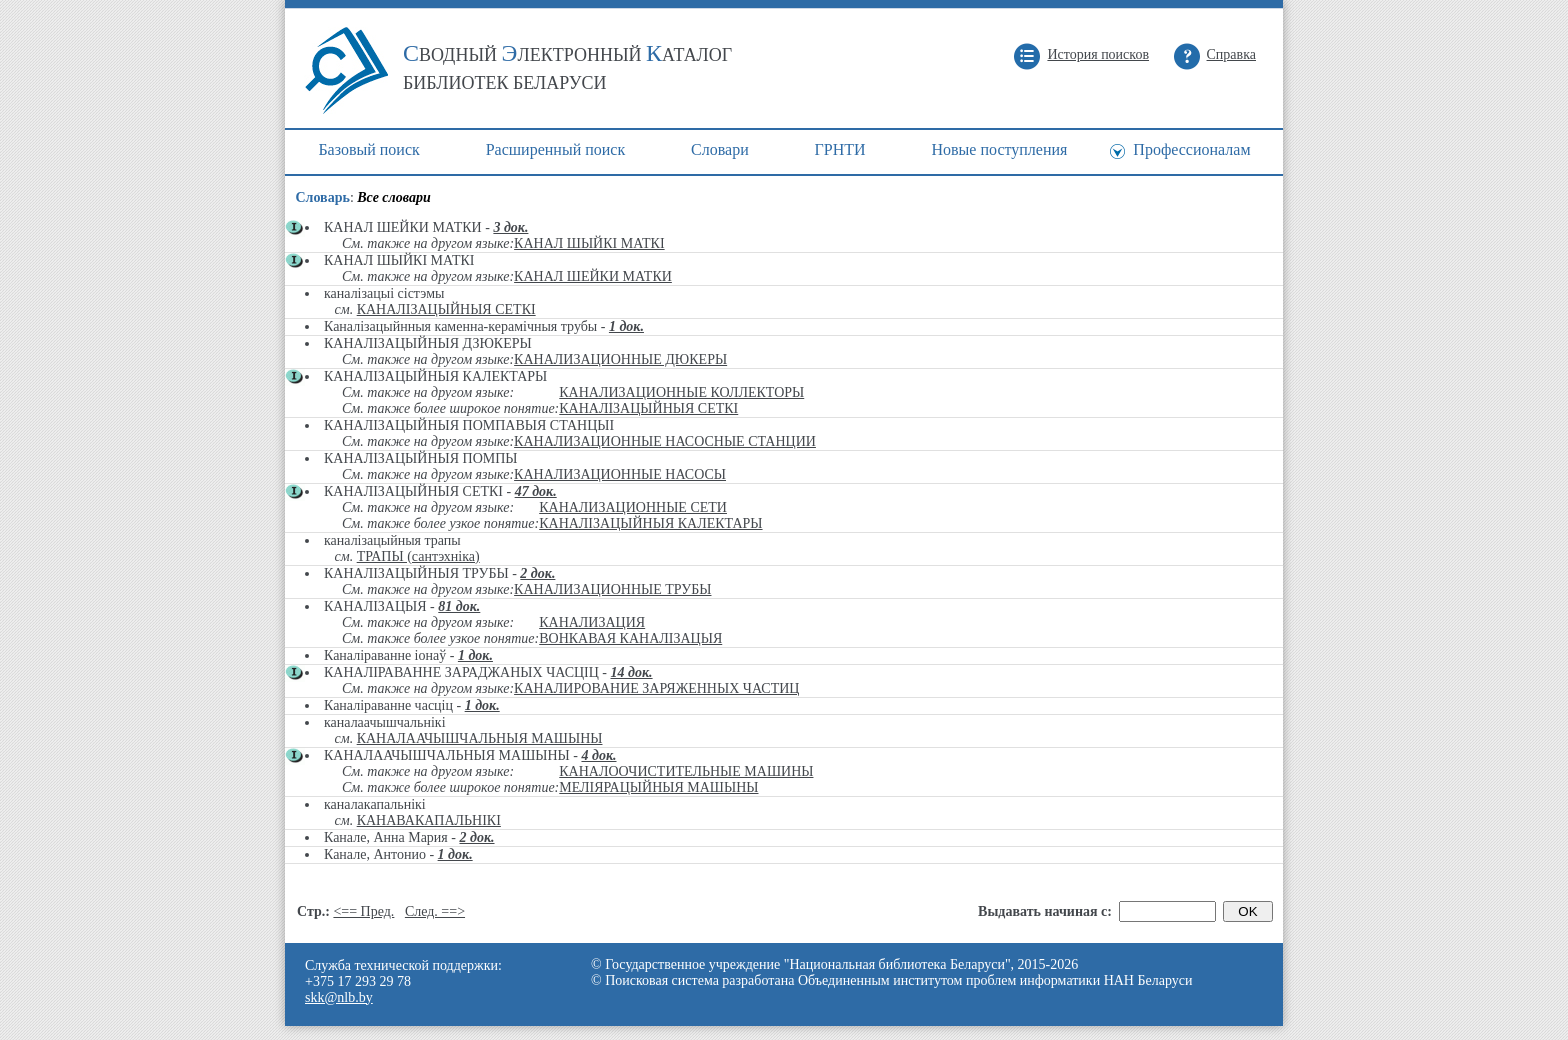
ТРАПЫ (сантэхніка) (418, 556)
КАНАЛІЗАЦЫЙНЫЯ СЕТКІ (446, 309)
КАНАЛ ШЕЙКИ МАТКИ (593, 276)
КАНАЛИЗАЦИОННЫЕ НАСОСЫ (620, 474)
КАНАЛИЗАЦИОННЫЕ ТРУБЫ (612, 589)
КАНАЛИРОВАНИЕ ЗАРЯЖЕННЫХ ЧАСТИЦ (656, 688)
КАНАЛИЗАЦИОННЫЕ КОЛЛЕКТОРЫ (681, 392)
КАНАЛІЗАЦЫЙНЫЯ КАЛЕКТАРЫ (650, 523)
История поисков (1098, 54)
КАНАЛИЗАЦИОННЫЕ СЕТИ (633, 507)
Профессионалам (1191, 149)
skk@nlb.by (339, 997)
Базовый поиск (368, 149)
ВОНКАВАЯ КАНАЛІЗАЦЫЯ (630, 638)
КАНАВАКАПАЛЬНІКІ (429, 820)
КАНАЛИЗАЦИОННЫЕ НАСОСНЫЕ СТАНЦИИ (665, 441)
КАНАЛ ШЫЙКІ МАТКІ (589, 243)
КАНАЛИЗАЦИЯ (592, 622)
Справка (1231, 54)
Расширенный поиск (556, 149)
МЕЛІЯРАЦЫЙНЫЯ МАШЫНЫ (658, 787)
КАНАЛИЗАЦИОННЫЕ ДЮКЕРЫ (620, 359)
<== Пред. (363, 911)
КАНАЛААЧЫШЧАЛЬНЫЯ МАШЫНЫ (480, 738)
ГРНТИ (840, 149)
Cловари (720, 149)
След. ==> (435, 911)
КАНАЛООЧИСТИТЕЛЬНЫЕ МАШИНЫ (686, 771)
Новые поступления (999, 149)
